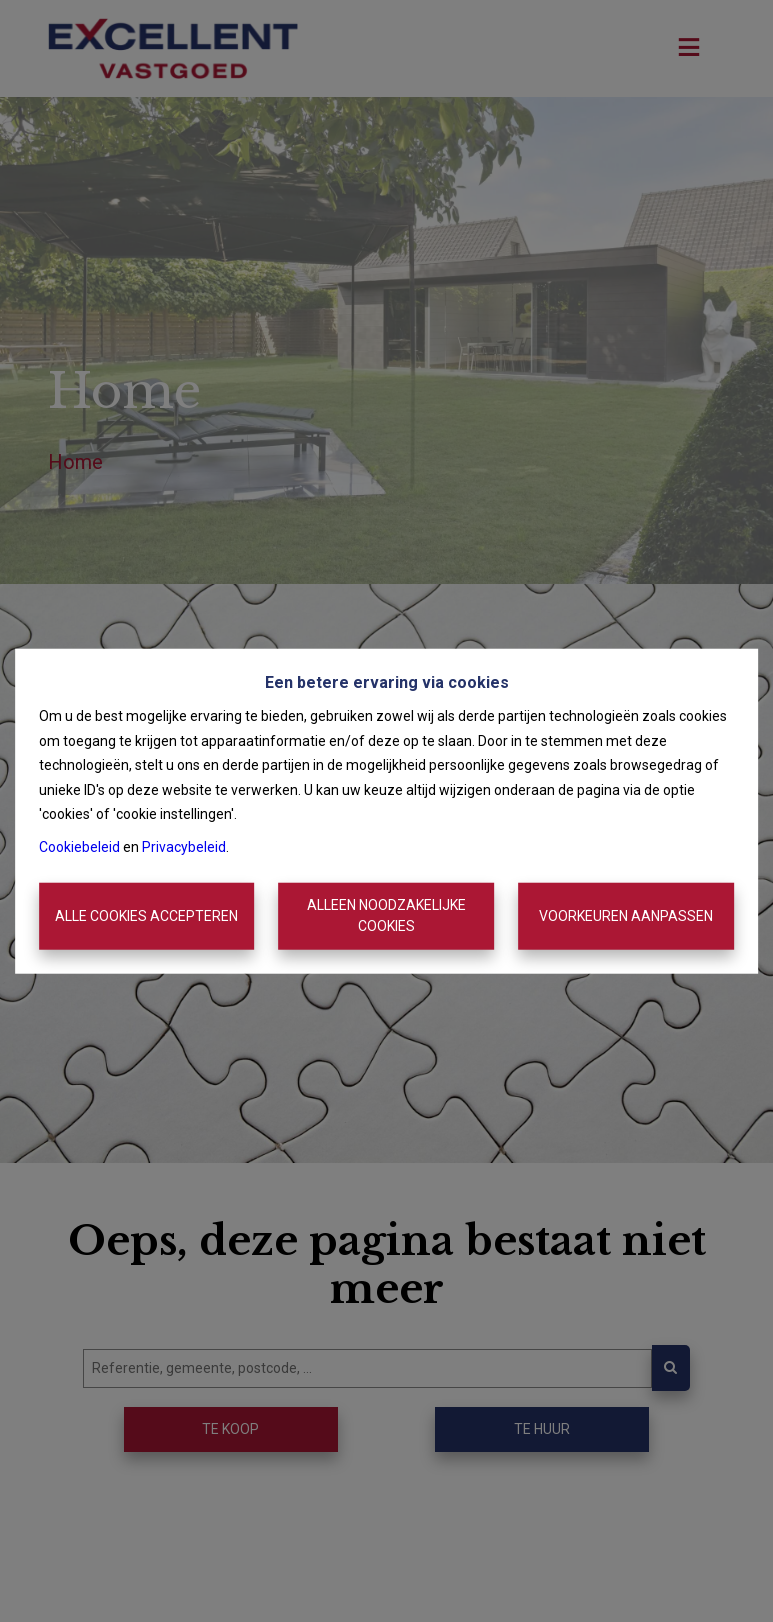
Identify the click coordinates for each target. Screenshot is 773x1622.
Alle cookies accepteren (146, 916)
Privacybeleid (184, 846)
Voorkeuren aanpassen (626, 916)
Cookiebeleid (79, 846)
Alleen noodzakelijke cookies (386, 915)
